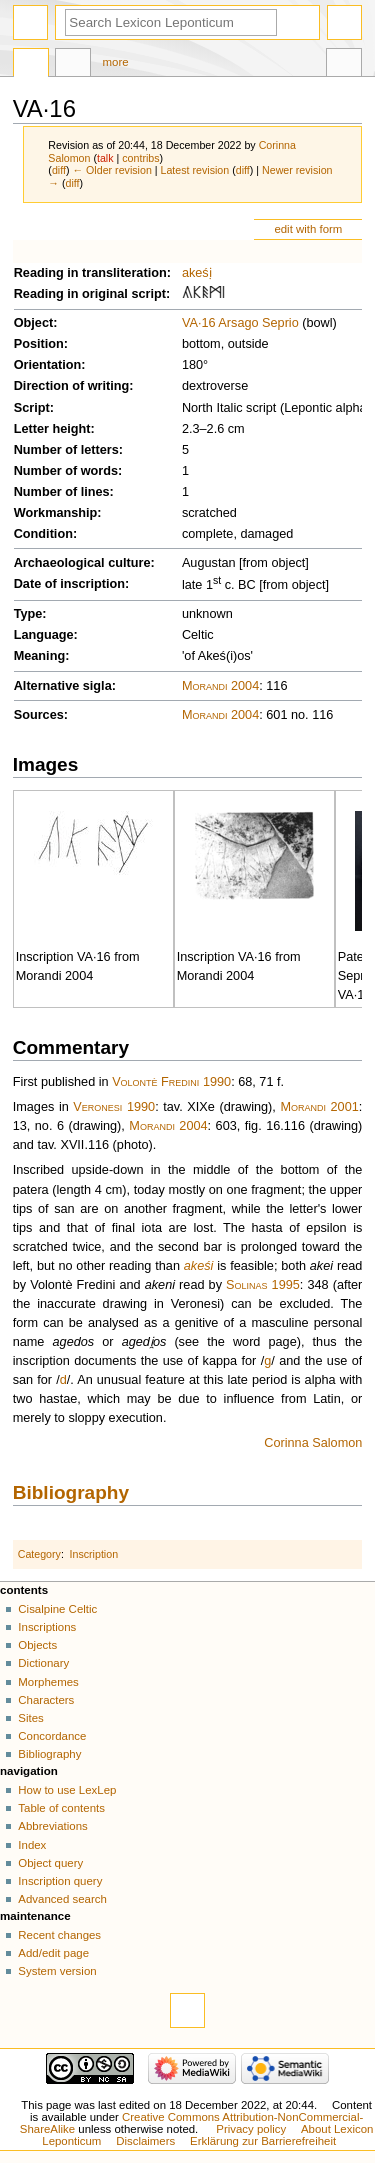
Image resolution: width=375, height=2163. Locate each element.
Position (39, 344)
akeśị (197, 273)
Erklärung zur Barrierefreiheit (263, 2141)
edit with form (308, 229)
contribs (140, 158)
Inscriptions (47, 1627)
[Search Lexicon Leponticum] (171, 22)
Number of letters (66, 450)
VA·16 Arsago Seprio (240, 323)
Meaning (39, 656)
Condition (43, 534)
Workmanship (56, 513)
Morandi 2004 (220, 686)
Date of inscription (69, 584)
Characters (46, 1700)
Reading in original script (90, 294)
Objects (37, 1645)
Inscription (94, 1554)
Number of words (66, 471)
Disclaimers (145, 2141)
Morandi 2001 (319, 1107)
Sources (39, 715)
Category (39, 1554)
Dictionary (43, 1663)
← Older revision (111, 170)
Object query (50, 1863)
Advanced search (62, 1899)
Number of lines (62, 492)
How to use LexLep (67, 1790)
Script (32, 408)
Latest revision (195, 170)
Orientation (48, 365)
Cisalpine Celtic (57, 1609)
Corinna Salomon (313, 1443)
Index (32, 1845)
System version (57, 1971)
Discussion (73, 65)
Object (33, 323)
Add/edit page (53, 1953)
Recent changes (59, 1935)
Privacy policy (251, 2129)
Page (31, 65)
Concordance (52, 1736)
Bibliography (71, 1492)
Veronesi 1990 (114, 1107)
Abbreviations (52, 1826)
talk (105, 158)
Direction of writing (72, 386)
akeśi (199, 1266)
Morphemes (48, 1682)
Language (44, 635)
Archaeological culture (82, 563)
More (116, 62)
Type (28, 614)
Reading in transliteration (90, 273)
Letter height (52, 429)
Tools (344, 65)
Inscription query (60, 1881)
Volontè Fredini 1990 (171, 1082)
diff (59, 170)
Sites (30, 1718)
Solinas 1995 (263, 1285)
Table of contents (61, 1808)
